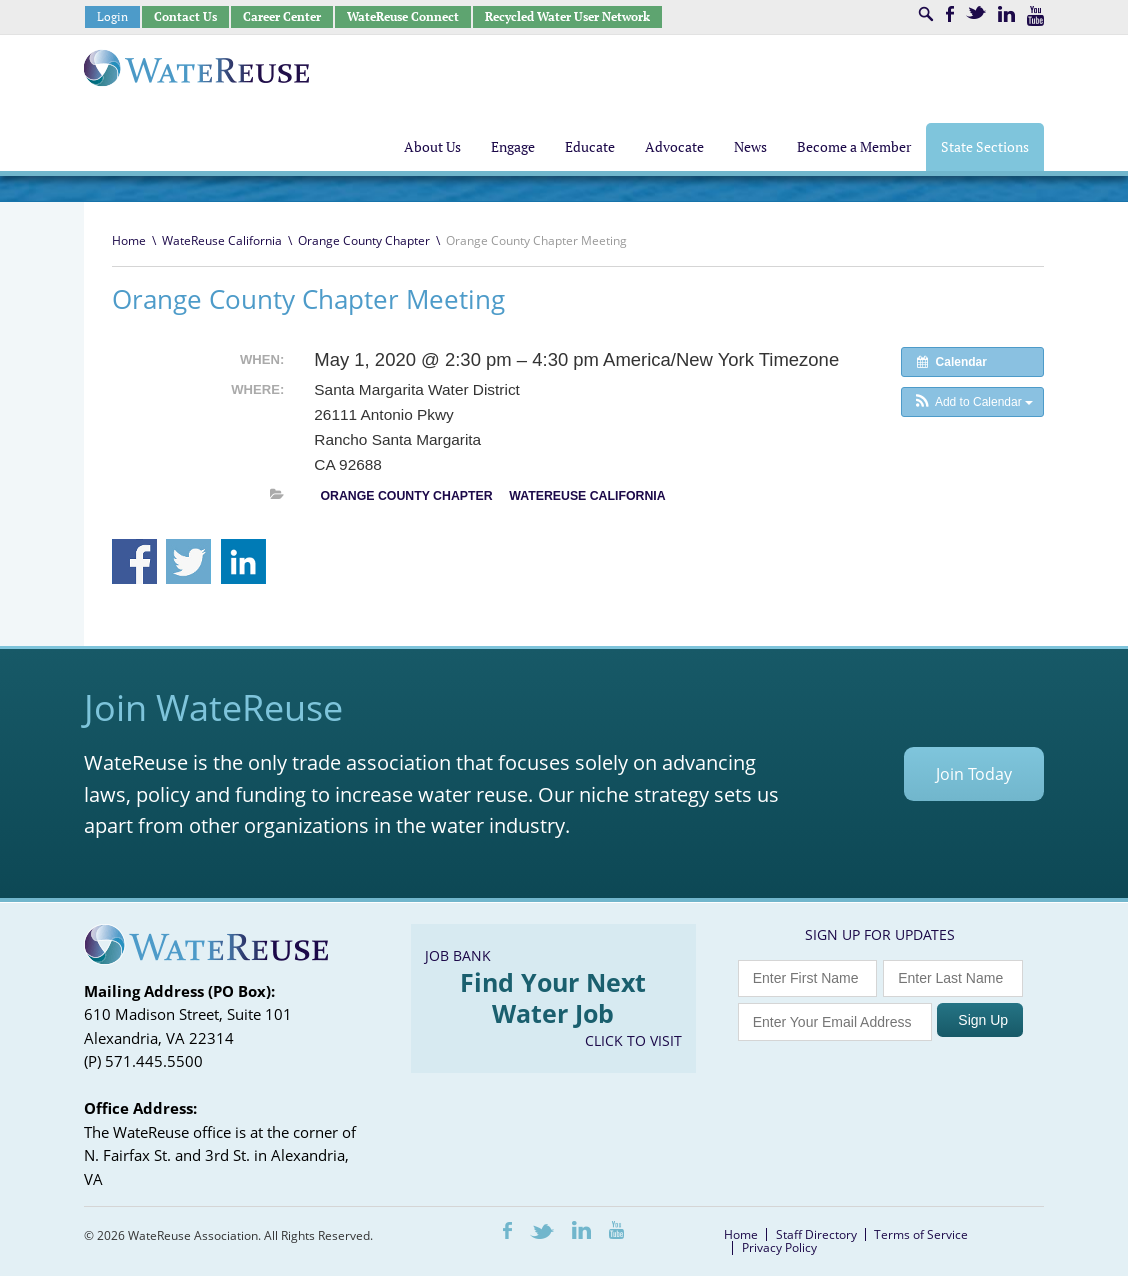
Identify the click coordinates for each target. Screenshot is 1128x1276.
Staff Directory (816, 1234)
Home (129, 240)
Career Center (282, 16)
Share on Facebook (134, 561)
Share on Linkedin (243, 561)
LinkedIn (1006, 14)
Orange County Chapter (364, 240)
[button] (972, 402)
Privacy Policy (779, 1247)
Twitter (976, 12)
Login (112, 16)
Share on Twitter (188, 561)
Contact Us (185, 16)
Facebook (950, 14)
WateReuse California (222, 240)
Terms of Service (921, 1234)
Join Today (974, 774)
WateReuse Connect (403, 16)
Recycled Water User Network (567, 16)
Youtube (1035, 16)
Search (926, 14)
